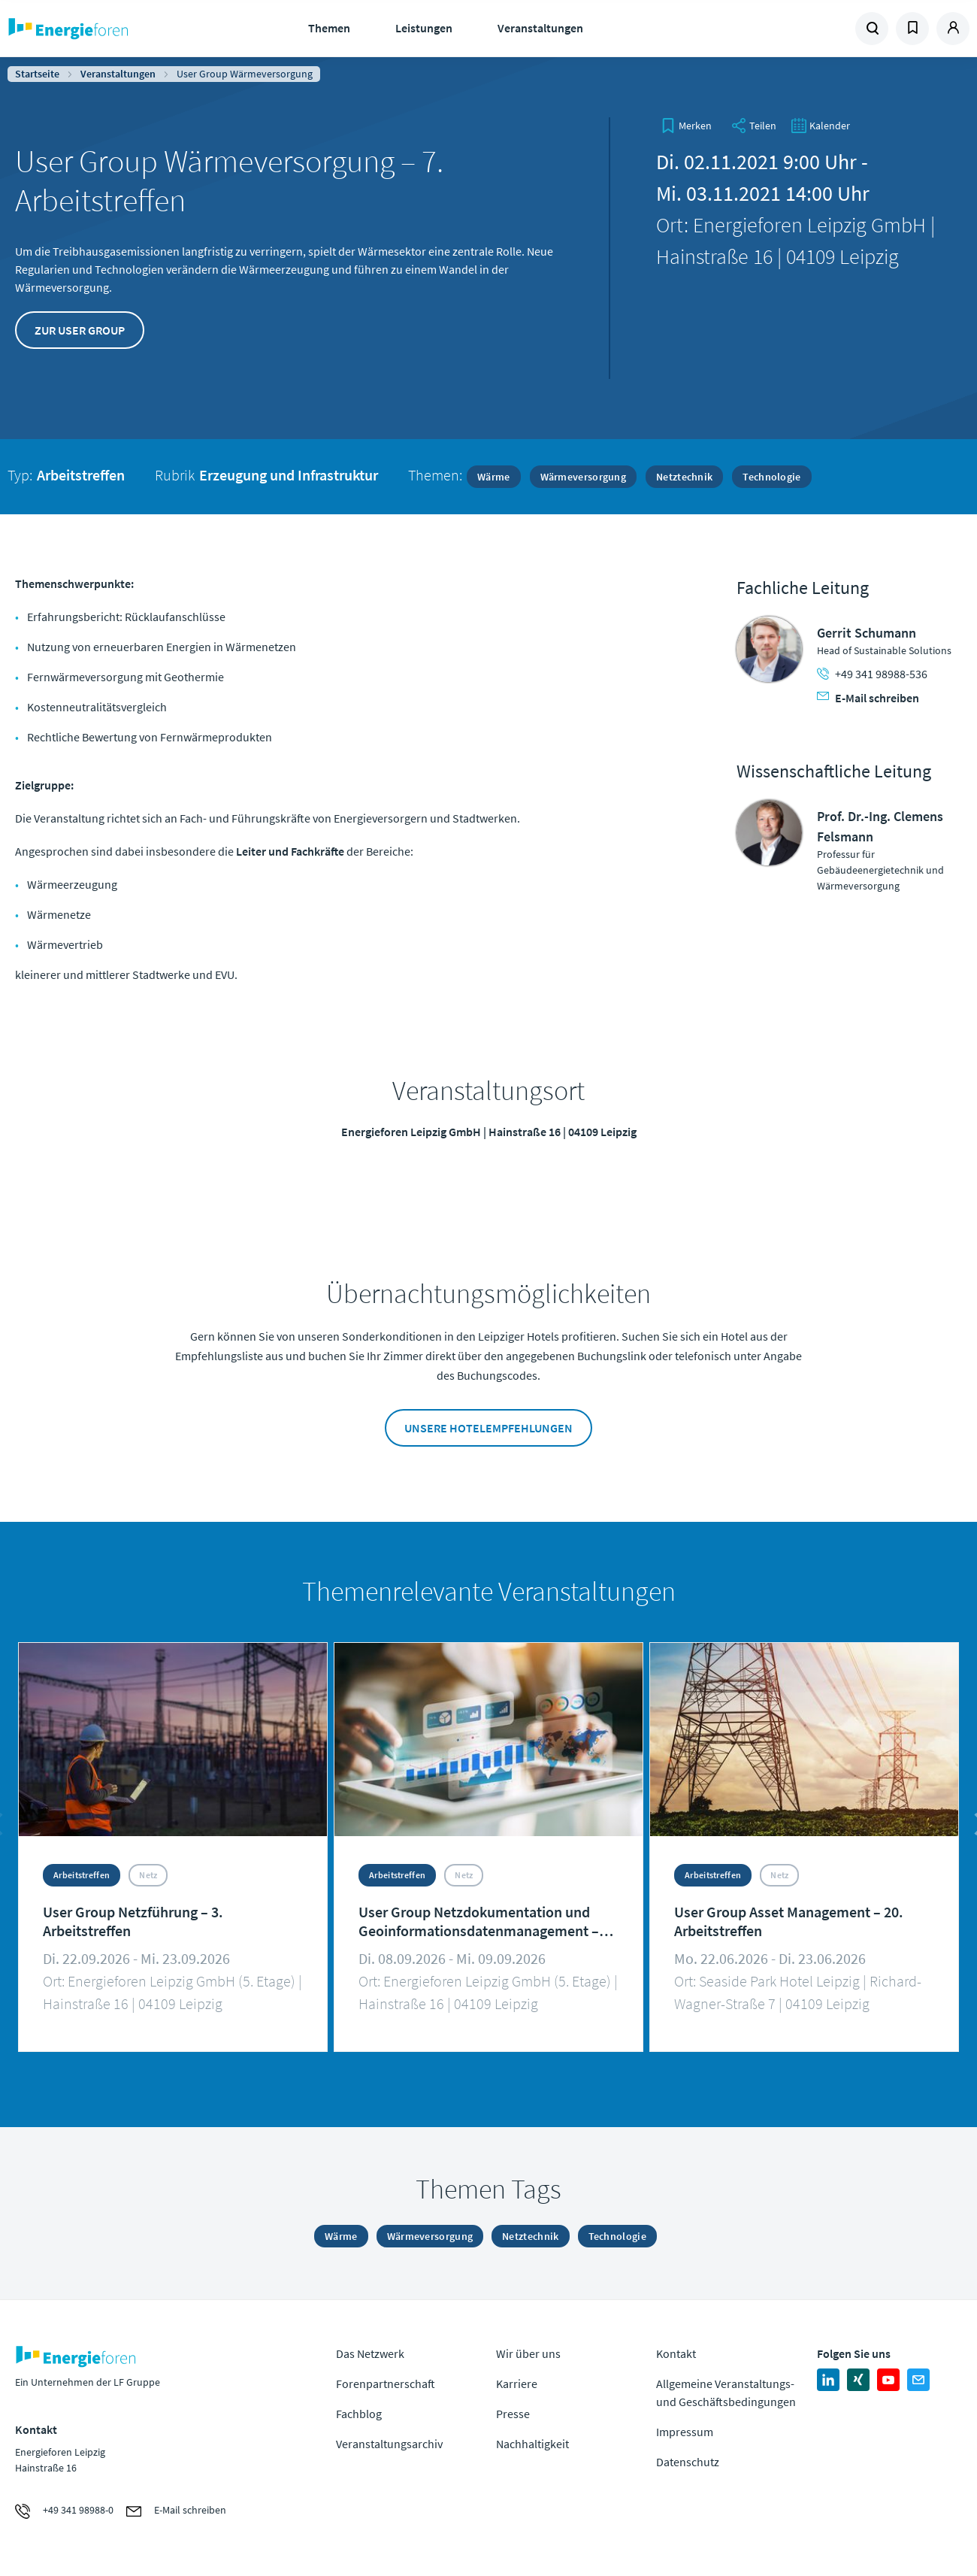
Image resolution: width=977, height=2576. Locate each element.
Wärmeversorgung (583, 476)
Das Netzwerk (370, 2353)
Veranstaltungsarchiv (389, 2443)
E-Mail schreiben (868, 697)
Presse (513, 2413)
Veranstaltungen (540, 27)
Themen (329, 27)
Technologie (771, 476)
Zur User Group (80, 330)
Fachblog (359, 2413)
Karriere (516, 2383)
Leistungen (423, 27)
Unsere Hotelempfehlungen (488, 1427)
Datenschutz (687, 2461)
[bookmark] (686, 125)
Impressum (684, 2431)
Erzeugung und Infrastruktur (288, 474)
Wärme (493, 476)
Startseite (37, 73)
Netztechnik (684, 476)
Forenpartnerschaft (385, 2383)
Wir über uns (528, 2353)
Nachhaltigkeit (532, 2443)
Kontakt (676, 2353)
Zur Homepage (115, 29)
